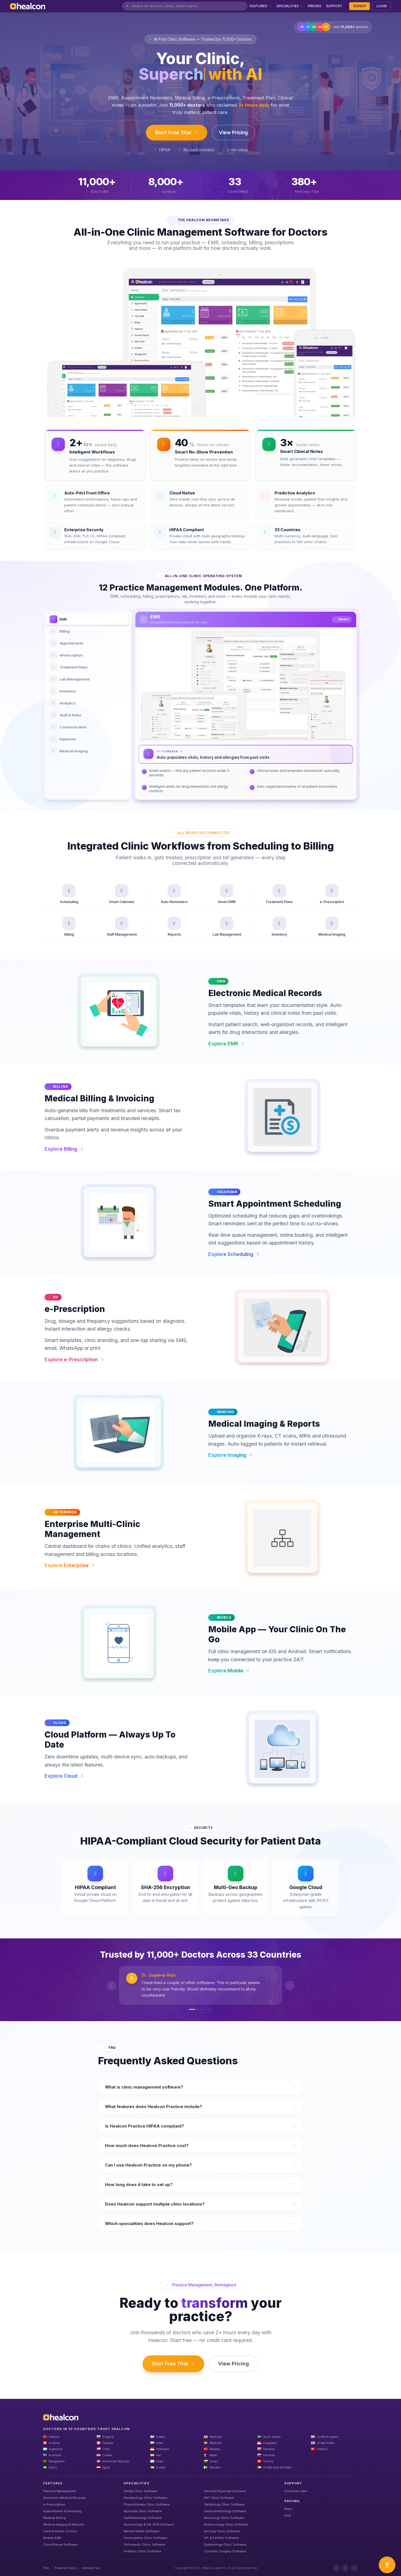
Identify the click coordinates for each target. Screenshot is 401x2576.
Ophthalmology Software (143, 2518)
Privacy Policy (66, 2568)
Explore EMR (226, 1043)
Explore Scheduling (234, 1254)
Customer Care (295, 2491)
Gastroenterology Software (225, 2511)
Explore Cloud (65, 1776)
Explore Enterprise (70, 1565)
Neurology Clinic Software (224, 2518)
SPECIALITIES (290, 6)
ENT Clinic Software (219, 2498)
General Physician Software (225, 2491)
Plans (288, 2509)
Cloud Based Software (60, 2544)
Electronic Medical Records (64, 2498)
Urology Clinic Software (222, 2531)
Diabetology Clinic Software (225, 2544)
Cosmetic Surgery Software (225, 2551)
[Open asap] (387, 2565)
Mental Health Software (141, 2531)
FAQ (287, 2516)
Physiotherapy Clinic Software (147, 2504)
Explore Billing (64, 1149)
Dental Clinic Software (141, 2491)
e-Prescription (54, 2504)
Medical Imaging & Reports (63, 2524)
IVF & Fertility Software (221, 2538)
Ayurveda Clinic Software (143, 2511)
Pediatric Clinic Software (142, 2551)
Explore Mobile (229, 1671)
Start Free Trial (177, 132)
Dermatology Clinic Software (145, 2498)
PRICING (314, 6)
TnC (46, 2568)
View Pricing (233, 132)
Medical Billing (54, 2518)
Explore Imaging (230, 1455)
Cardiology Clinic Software (224, 2504)
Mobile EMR (52, 2538)
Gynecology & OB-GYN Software (149, 2524)
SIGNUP (359, 6)
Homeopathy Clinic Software (145, 2538)
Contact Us (91, 2568)
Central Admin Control (60, 2531)
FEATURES (261, 6)
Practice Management (59, 2491)
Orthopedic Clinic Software (144, 2544)
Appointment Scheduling (62, 2511)
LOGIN (381, 6)
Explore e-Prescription (75, 1359)
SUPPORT (334, 6)
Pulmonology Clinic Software (226, 2524)
